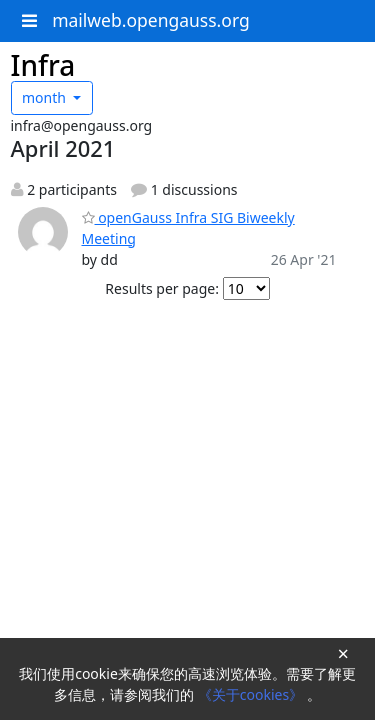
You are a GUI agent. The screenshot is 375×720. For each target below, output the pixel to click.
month (46, 97)
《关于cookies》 (252, 694)
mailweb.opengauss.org (151, 20)
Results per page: (162, 288)
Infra (43, 65)
